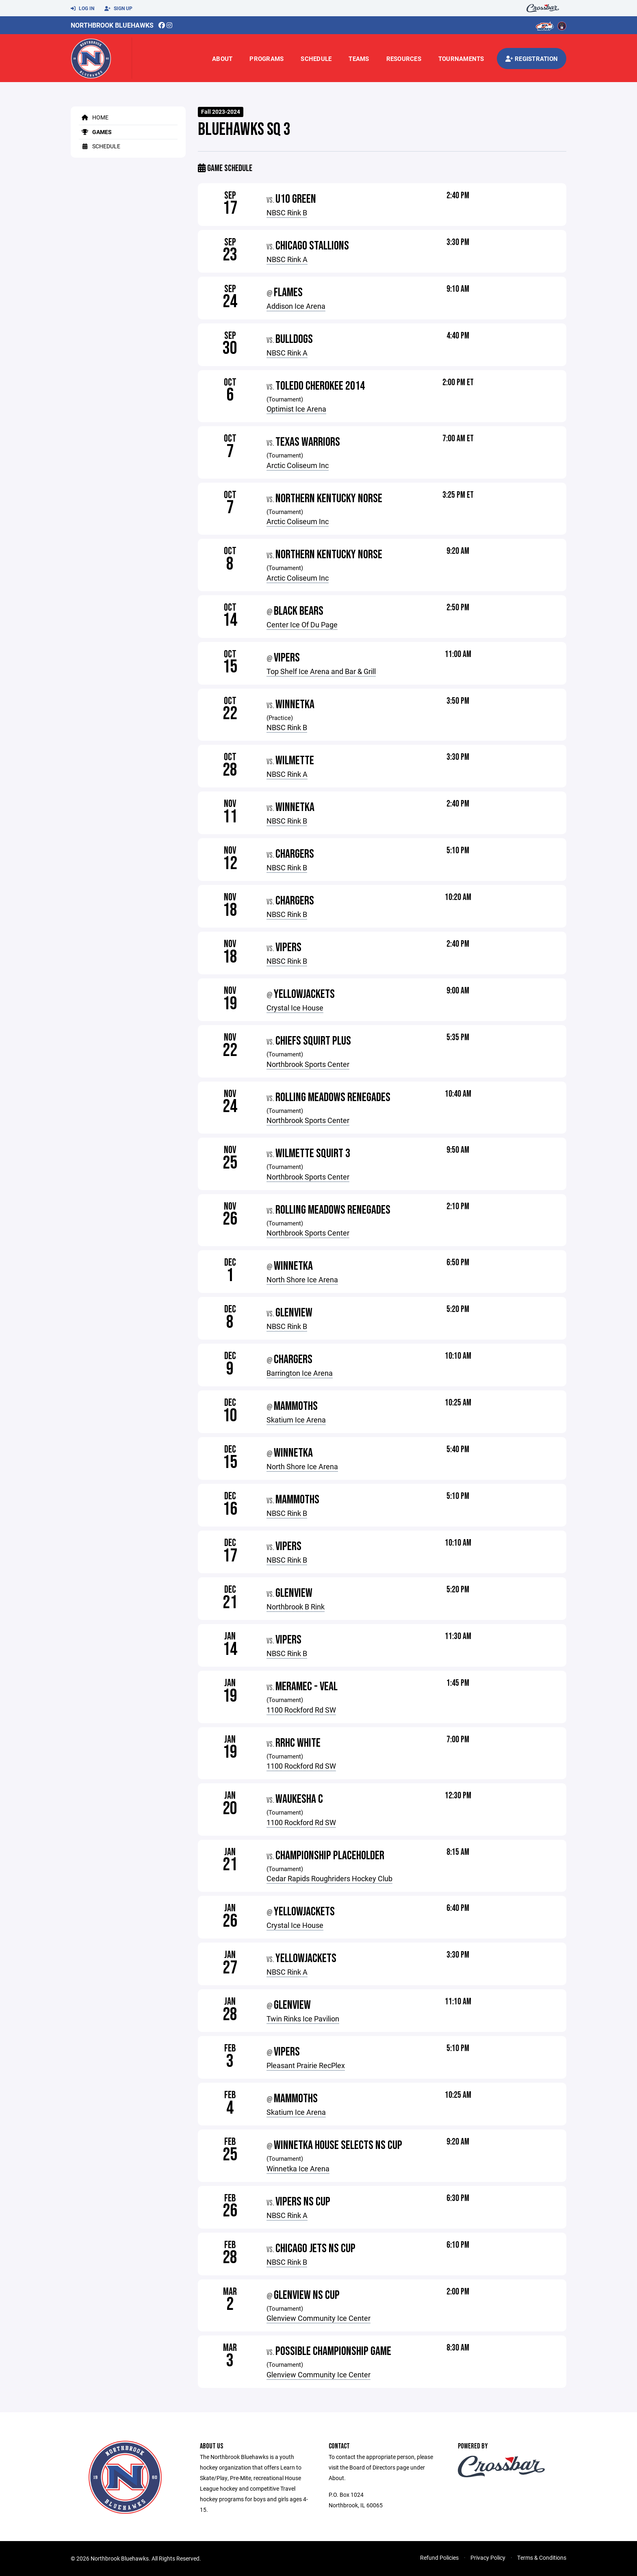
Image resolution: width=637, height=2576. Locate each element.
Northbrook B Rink (295, 1606)
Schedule (316, 58)
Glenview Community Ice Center (318, 2318)
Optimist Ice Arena (296, 409)
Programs (266, 58)
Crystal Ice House (294, 1008)
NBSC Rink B (286, 212)
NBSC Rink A (287, 259)
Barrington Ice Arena (299, 1373)
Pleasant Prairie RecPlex (305, 2065)
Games (95, 132)
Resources (403, 58)
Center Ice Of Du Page (302, 624)
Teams (359, 58)
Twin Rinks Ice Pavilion (302, 2018)
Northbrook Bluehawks (112, 25)
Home (93, 117)
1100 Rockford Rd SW (301, 1710)
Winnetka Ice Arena (297, 2168)
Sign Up (118, 8)
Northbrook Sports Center (307, 1064)
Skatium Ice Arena (296, 1420)
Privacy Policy (487, 2557)
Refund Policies (439, 2557)
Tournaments (461, 58)
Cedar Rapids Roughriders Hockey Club (329, 1878)
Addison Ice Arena (295, 306)
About (222, 58)
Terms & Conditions (541, 2557)
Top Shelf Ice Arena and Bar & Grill (321, 671)
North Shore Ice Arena (302, 1279)
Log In (82, 8)
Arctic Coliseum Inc (297, 465)
